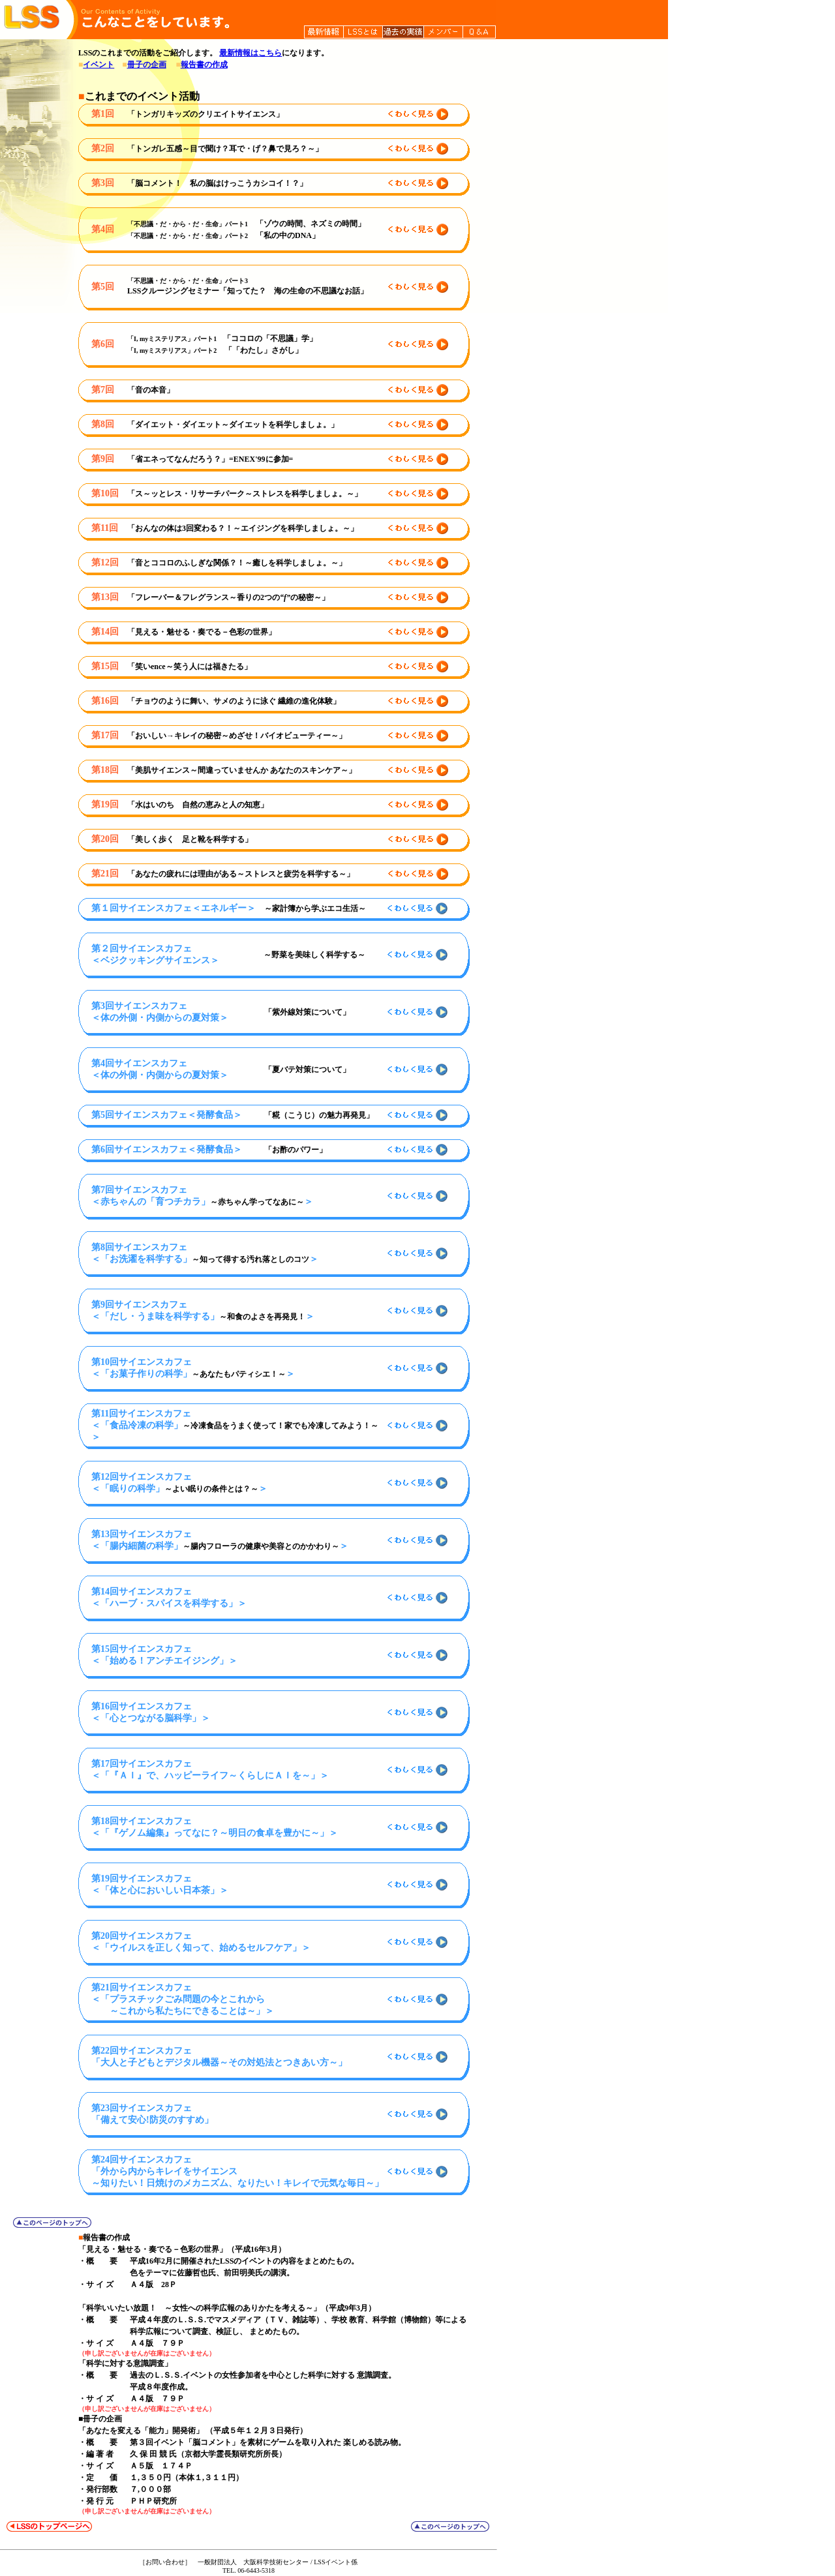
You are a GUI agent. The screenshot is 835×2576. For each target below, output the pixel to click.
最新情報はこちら (250, 52)
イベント (98, 64)
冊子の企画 (146, 64)
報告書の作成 (204, 64)
